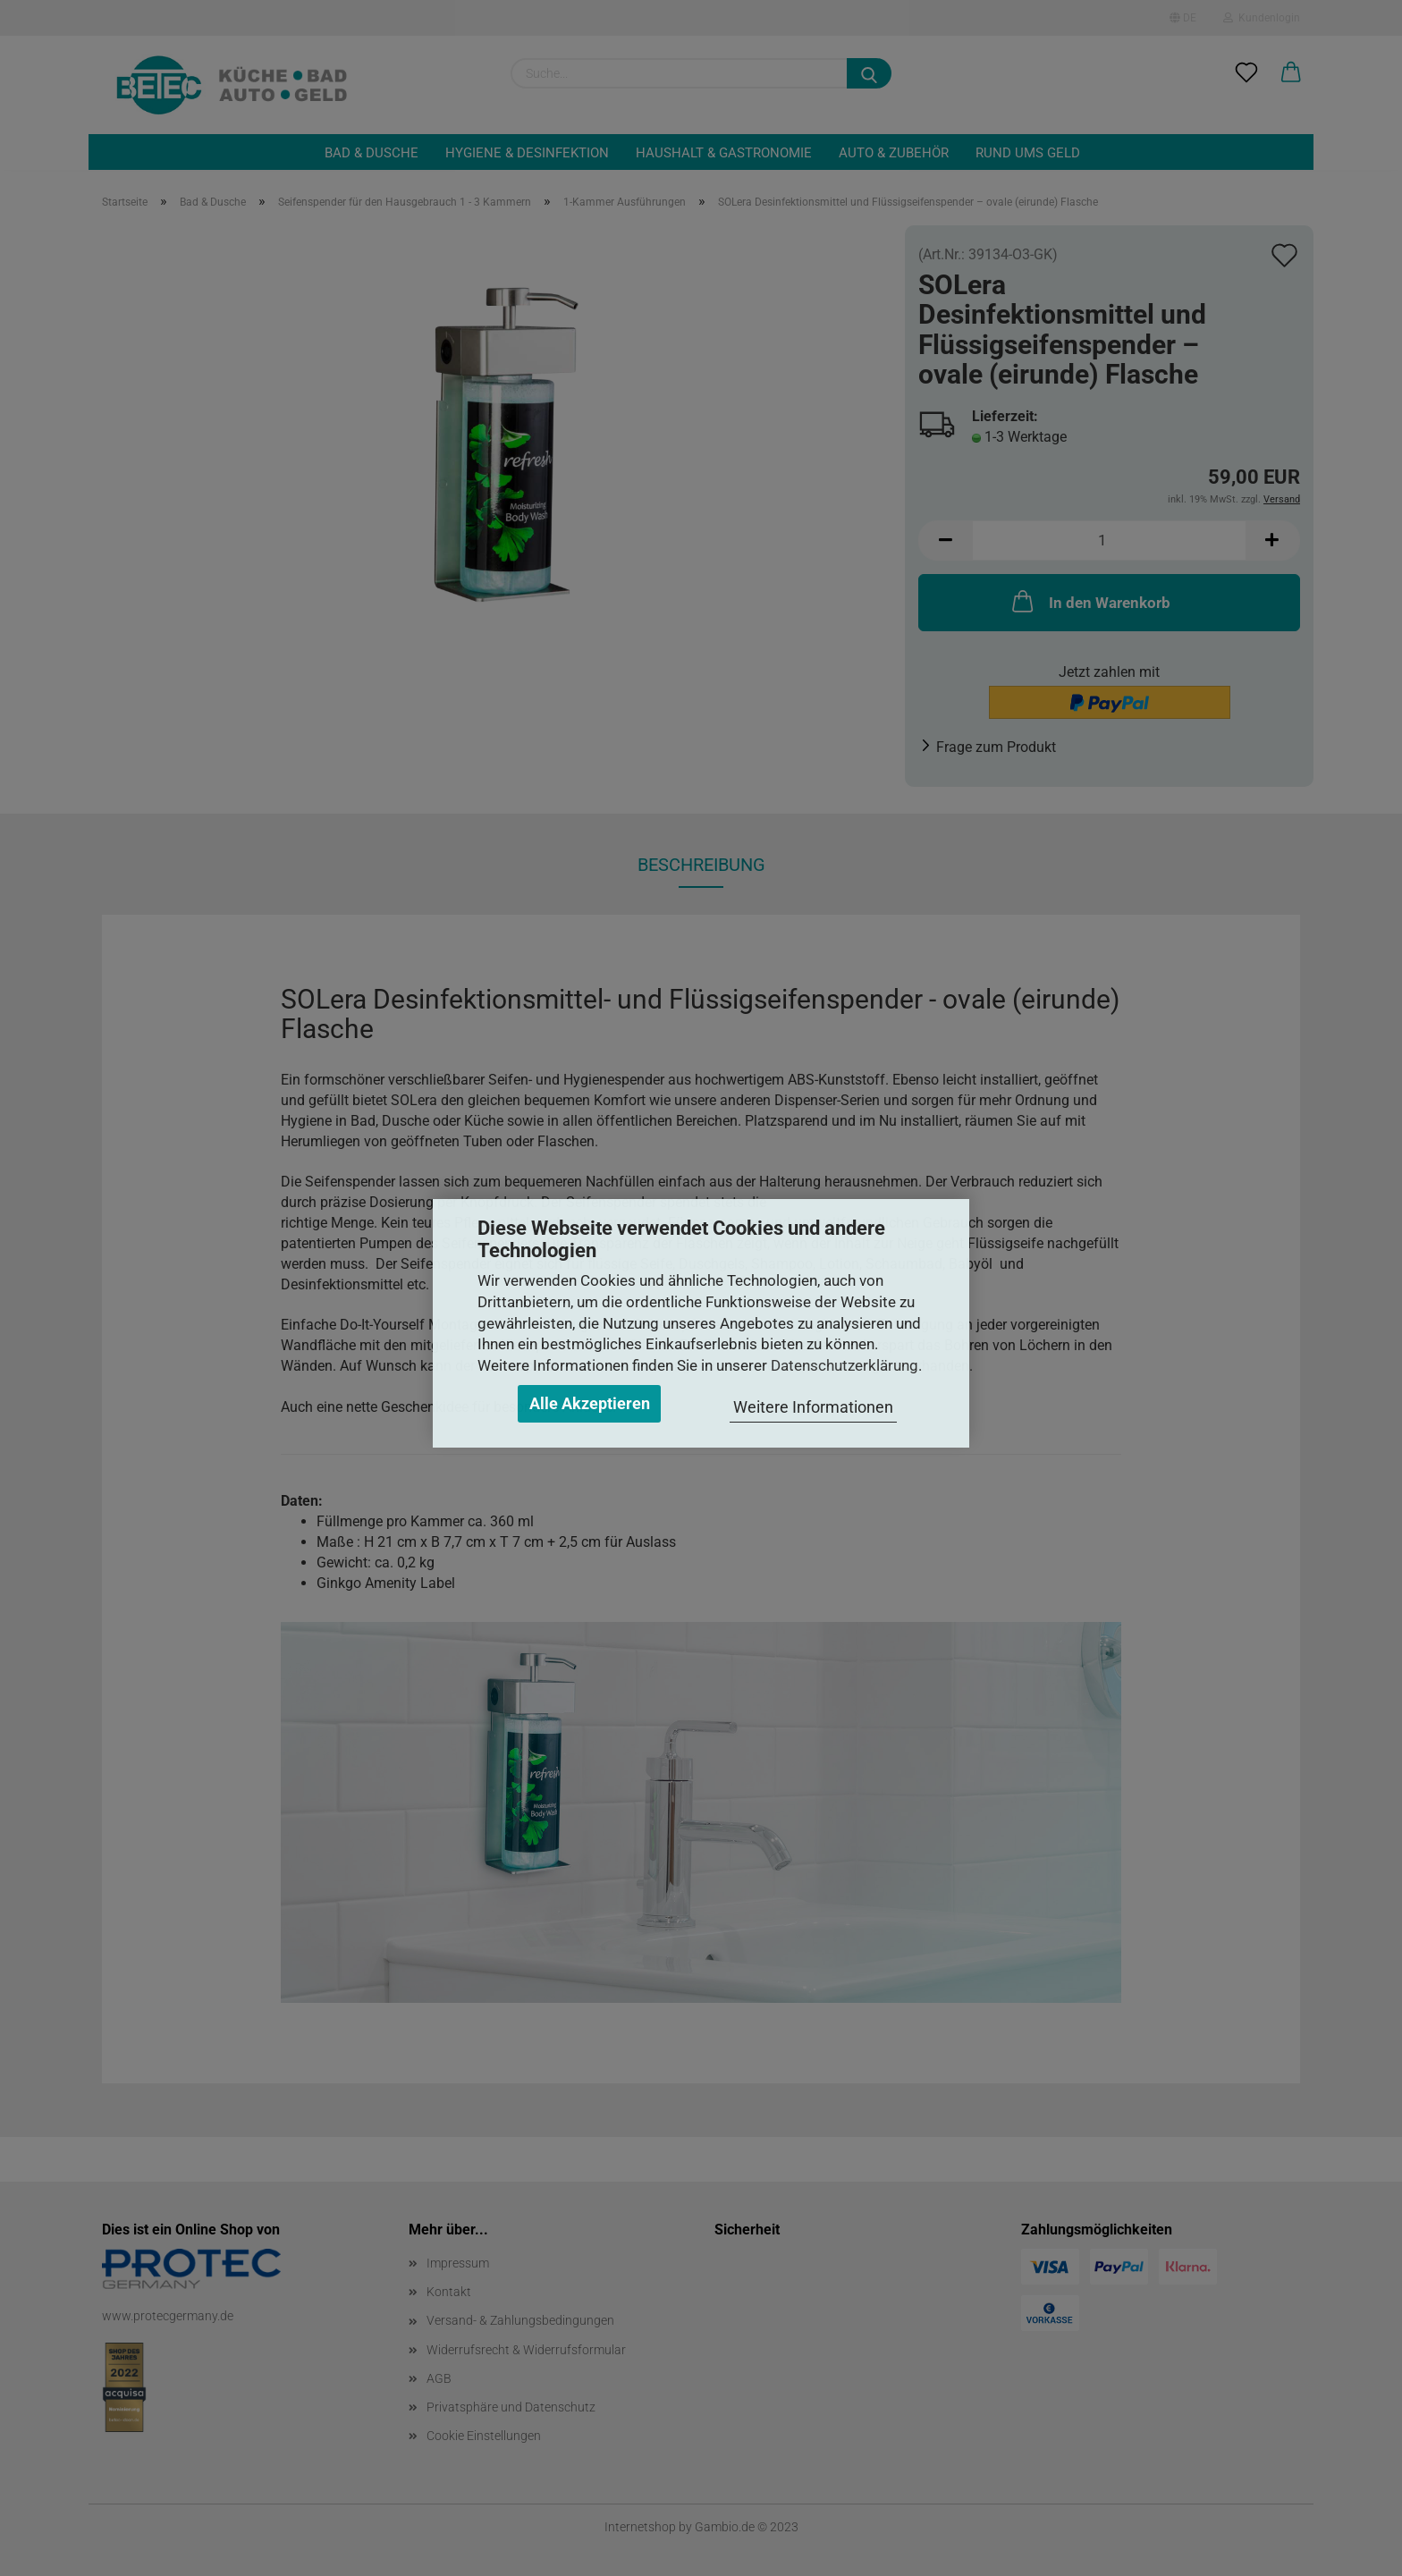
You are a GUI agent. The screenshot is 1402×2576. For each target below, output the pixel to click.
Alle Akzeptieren (589, 1403)
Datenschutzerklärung (844, 1365)
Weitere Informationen (813, 1407)
